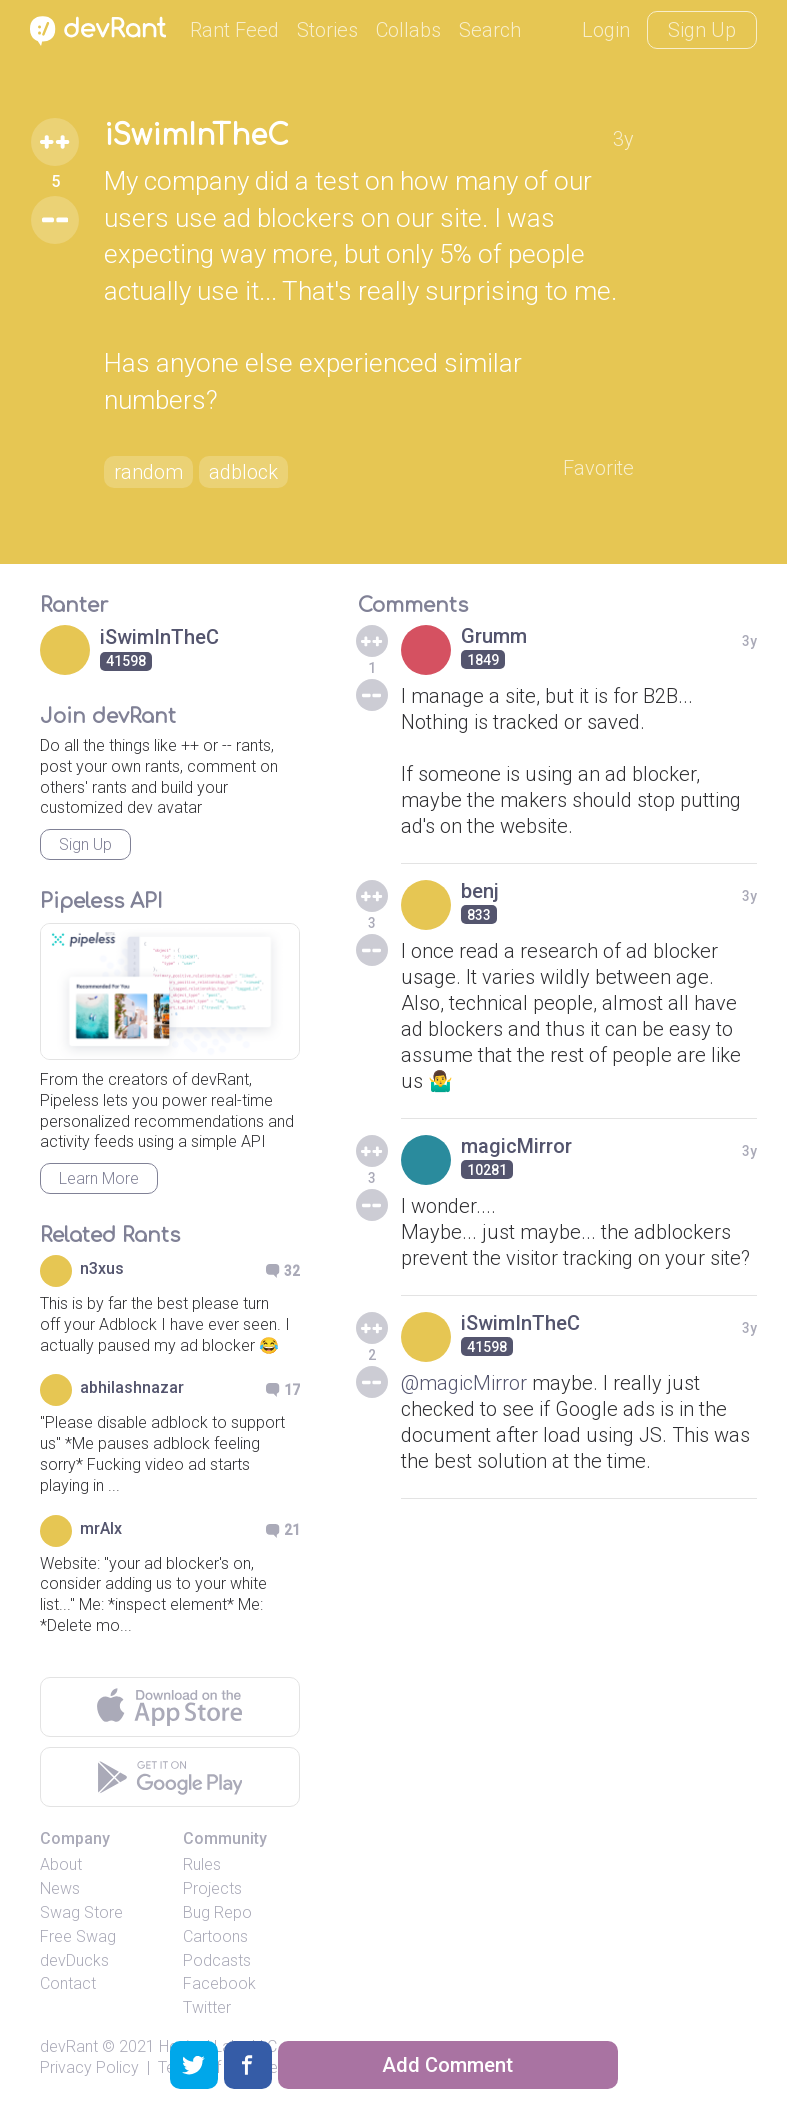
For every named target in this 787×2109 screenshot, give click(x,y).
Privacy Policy (89, 2067)
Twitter (207, 2007)
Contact (68, 1983)
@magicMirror (464, 1383)
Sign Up (702, 30)
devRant (69, 2046)
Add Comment (447, 2065)
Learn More (99, 1178)
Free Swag (78, 1936)
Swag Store (81, 1912)
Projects (212, 1888)
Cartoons (215, 1936)
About (61, 1864)
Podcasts (217, 1960)
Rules (202, 1864)
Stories (327, 30)
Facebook (219, 1983)
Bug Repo (217, 1912)
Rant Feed (234, 30)
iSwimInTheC (196, 136)
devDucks (74, 1960)
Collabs (408, 30)
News (60, 1888)
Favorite (598, 468)
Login (606, 30)
